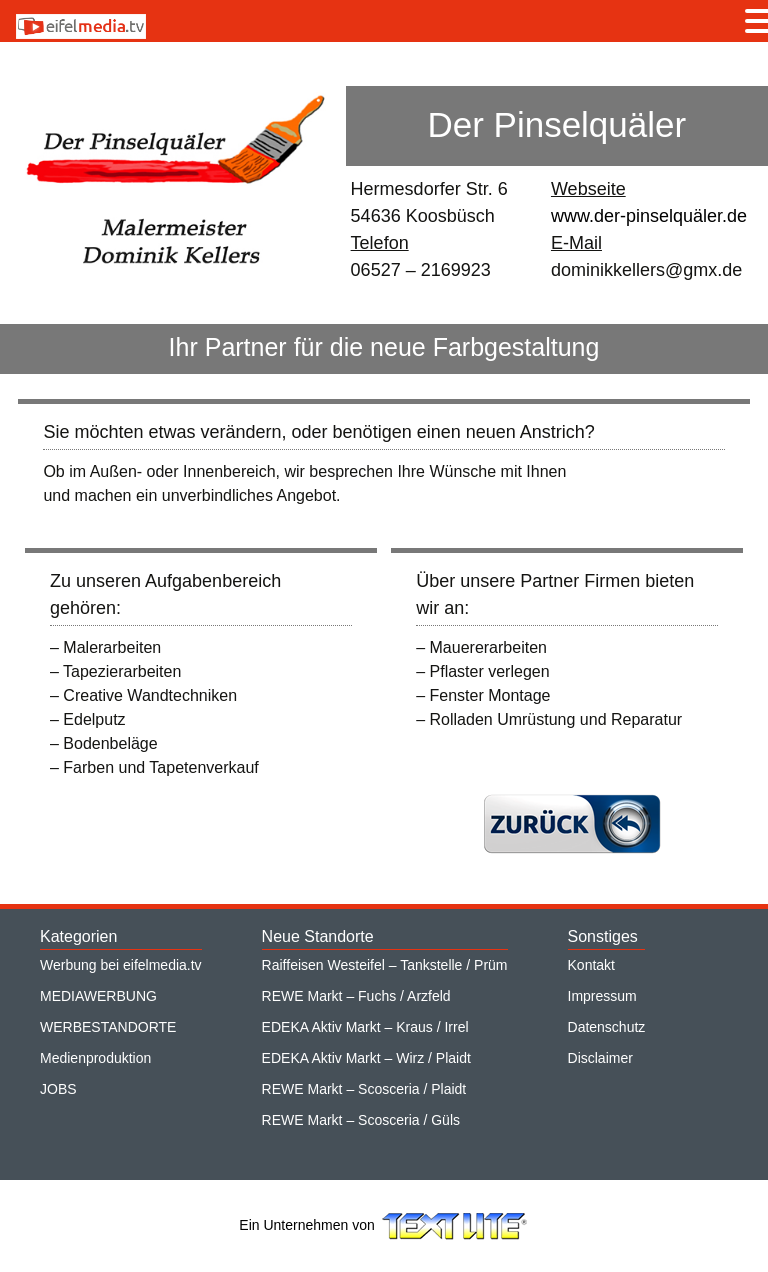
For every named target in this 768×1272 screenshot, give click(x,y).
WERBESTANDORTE (108, 1027)
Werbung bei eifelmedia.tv (121, 965)
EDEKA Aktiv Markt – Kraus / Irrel (365, 1027)
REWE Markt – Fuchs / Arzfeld (356, 996)
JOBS (58, 1089)
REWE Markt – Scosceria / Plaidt (364, 1089)
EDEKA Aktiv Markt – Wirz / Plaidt (366, 1058)
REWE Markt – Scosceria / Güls (361, 1120)
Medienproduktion (95, 1058)
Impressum (602, 996)
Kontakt (591, 965)
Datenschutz (607, 1027)
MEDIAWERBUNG (98, 996)
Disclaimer (600, 1058)
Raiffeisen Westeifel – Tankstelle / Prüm (385, 965)
